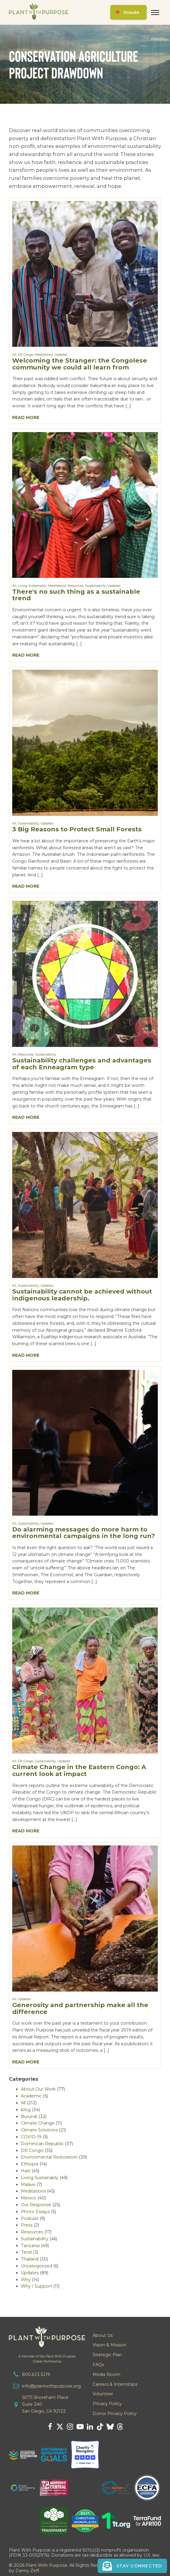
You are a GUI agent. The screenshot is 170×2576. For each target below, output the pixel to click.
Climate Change (37, 2123)
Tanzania (30, 2245)
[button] (132, 2566)
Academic (31, 2096)
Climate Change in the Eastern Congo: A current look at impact (79, 1770)
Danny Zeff (27, 2570)
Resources (75, 586)
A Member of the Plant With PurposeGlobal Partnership (47, 2358)
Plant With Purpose (46, 2565)
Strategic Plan (107, 2354)
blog (26, 2109)
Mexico (28, 2198)
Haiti (25, 2170)
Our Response (36, 2204)
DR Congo (25, 355)
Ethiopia (29, 2164)
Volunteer (103, 2393)
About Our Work (38, 2089)
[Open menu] (155, 12)
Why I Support (36, 2286)
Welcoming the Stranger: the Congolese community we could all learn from (79, 364)
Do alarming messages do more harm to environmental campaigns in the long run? (83, 1533)
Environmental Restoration (49, 2157)
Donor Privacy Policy (115, 2413)
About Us (103, 2335)
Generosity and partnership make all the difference (80, 2008)
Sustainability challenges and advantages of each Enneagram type (81, 1063)
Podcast (29, 2218)
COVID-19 (31, 2136)
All (14, 355)
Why (26, 2279)
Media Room (106, 2374)
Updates (60, 355)
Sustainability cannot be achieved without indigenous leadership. (82, 1295)
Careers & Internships (115, 2384)
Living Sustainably (32, 586)
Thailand (29, 2259)
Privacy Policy (107, 2403)
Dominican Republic (42, 2143)
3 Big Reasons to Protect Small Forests (77, 829)
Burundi (29, 2116)
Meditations (44, 355)
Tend (26, 2252)
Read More (25, 417)
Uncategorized (36, 2266)
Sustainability (95, 586)
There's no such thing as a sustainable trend (76, 595)
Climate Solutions (39, 2130)
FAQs (98, 2364)
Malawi (28, 2184)
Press (26, 2225)
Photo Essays (35, 2211)
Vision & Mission (109, 2345)
